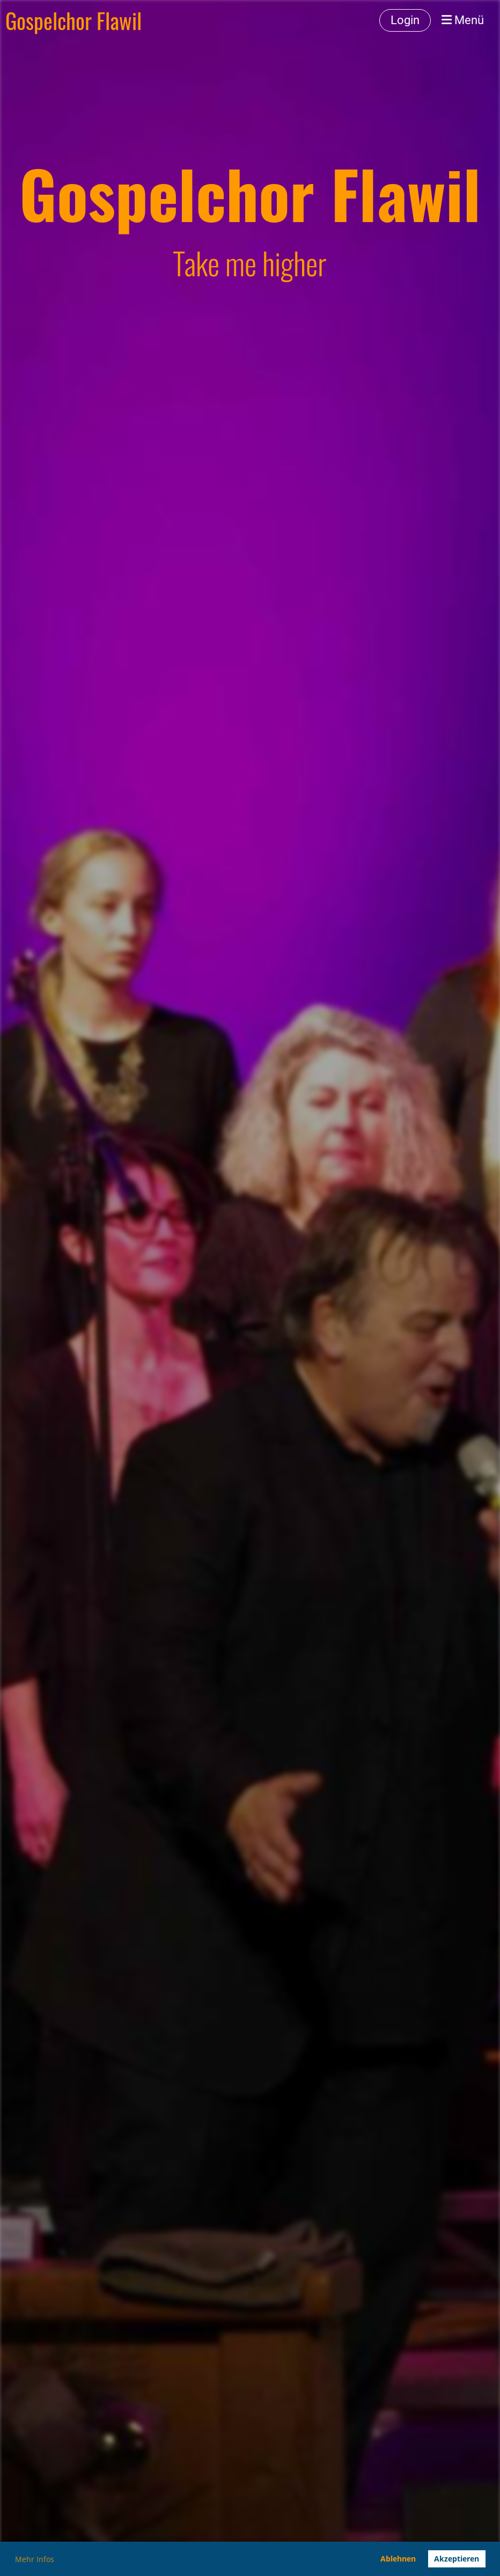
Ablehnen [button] (398, 2558)
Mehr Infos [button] (34, 2559)
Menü (463, 20)
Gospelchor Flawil (73, 20)
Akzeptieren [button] (456, 2558)
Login (405, 20)
